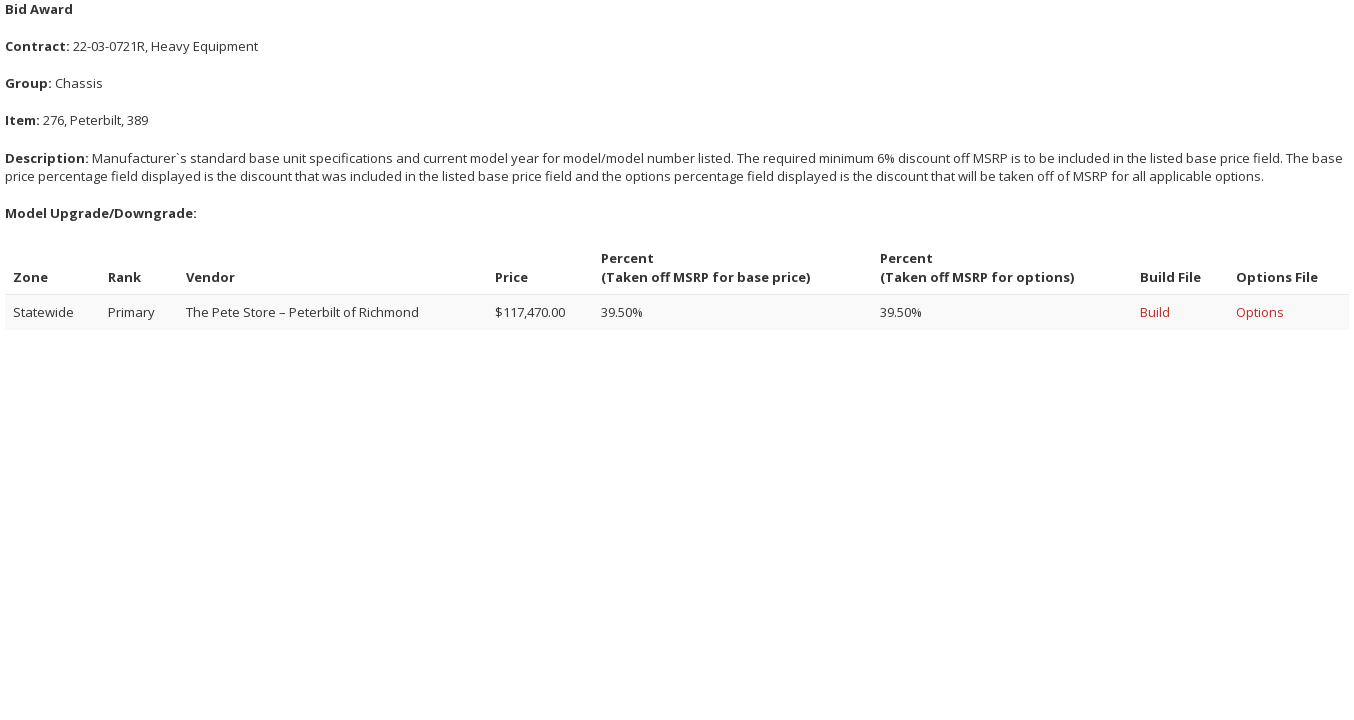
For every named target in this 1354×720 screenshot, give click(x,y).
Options (1260, 312)
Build (1155, 312)
